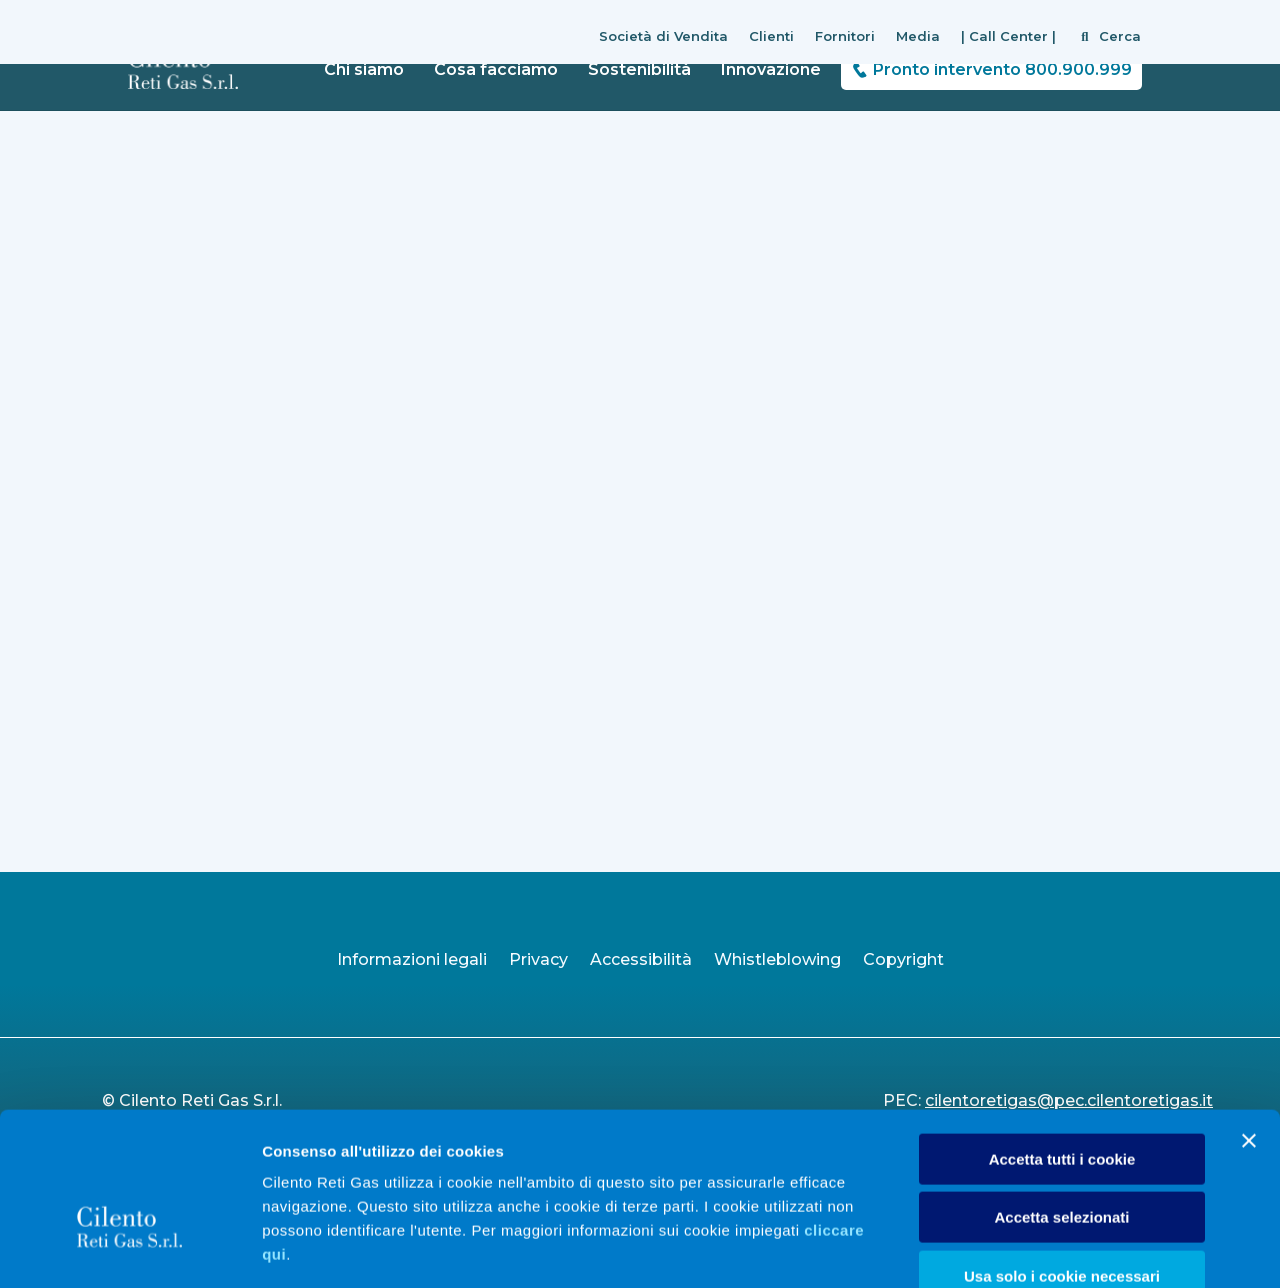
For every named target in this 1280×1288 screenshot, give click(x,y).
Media (918, 36)
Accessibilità (641, 959)
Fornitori (845, 36)
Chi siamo (364, 69)
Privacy (538, 959)
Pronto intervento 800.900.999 (1002, 69)
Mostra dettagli (1052, 1248)
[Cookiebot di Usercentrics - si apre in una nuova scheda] (129, 1249)
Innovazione (771, 69)
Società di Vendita (663, 36)
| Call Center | (1008, 36)
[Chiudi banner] (1249, 1025)
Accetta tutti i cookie (1062, 1043)
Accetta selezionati (1061, 1102)
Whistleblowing (777, 959)
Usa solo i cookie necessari (1062, 1160)
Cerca (1120, 36)
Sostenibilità (639, 69)
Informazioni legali (412, 959)
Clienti (771, 36)
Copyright (903, 959)
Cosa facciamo (496, 69)
